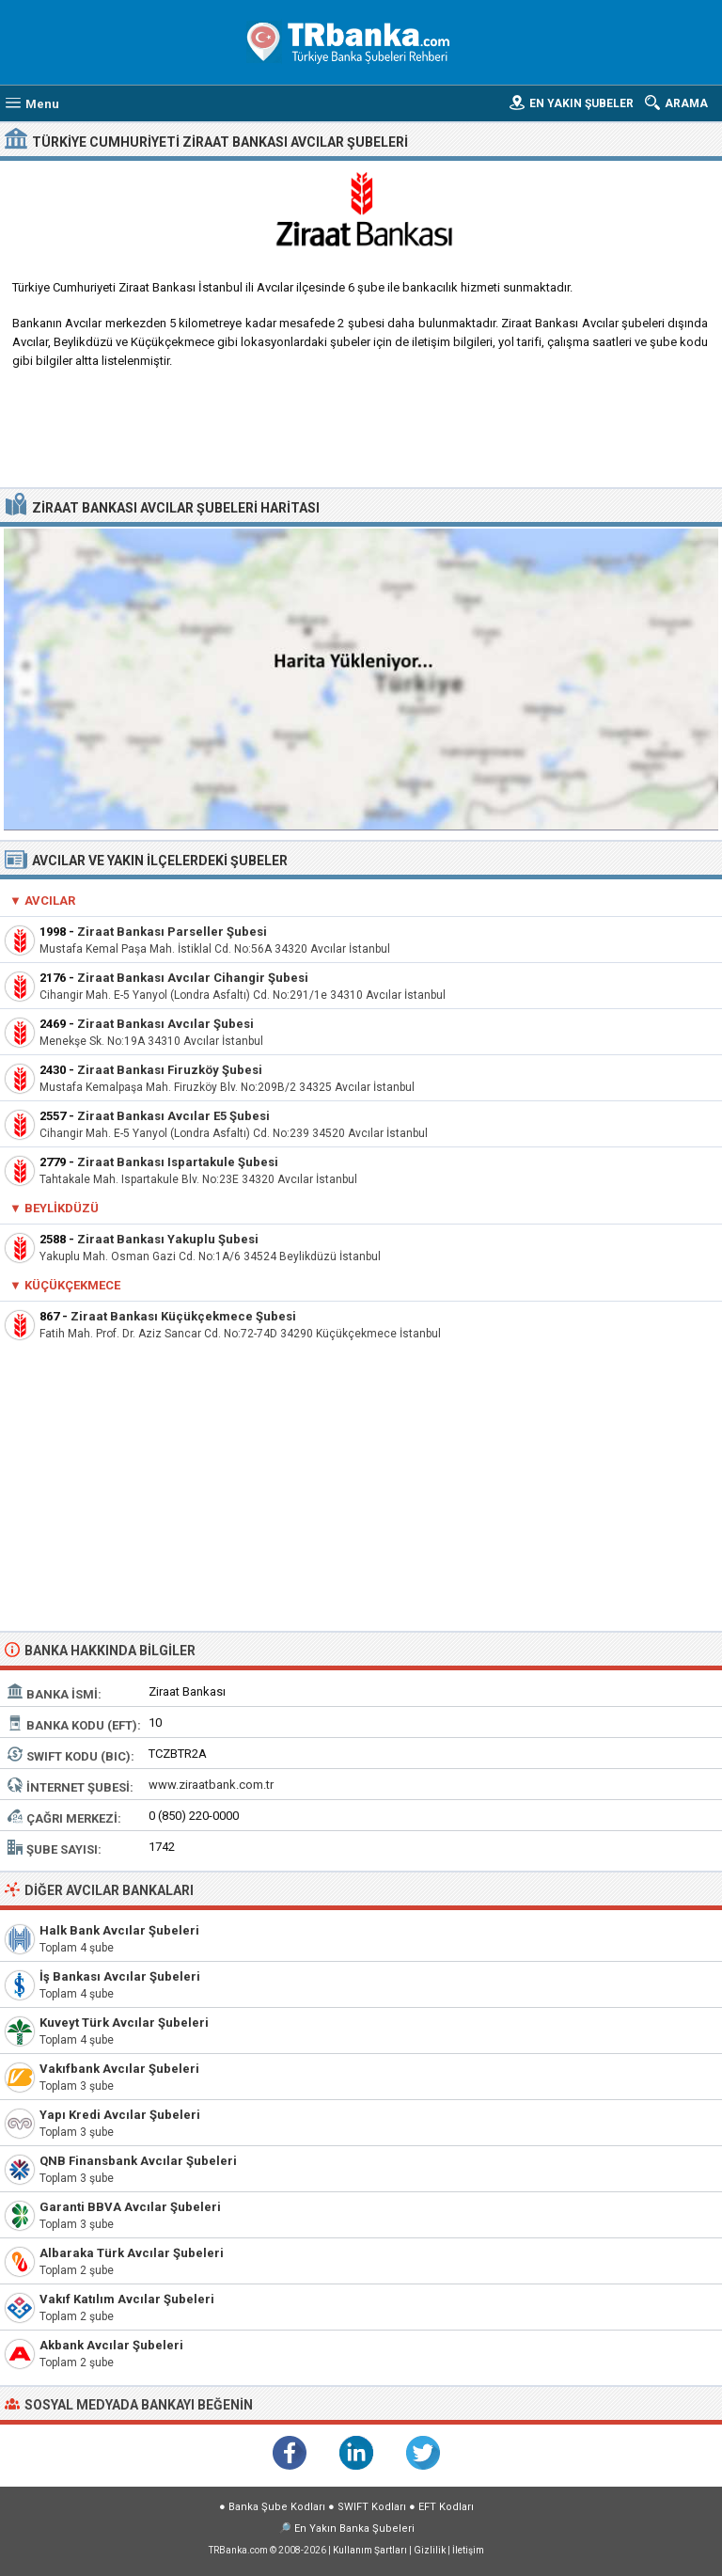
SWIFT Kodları (371, 2507)
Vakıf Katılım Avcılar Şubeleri (126, 2299)
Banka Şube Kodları (276, 2507)
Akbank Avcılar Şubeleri (111, 2345)
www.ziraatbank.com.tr (211, 1785)
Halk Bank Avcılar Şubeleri (119, 1930)
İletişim (468, 2550)
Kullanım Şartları (370, 2550)
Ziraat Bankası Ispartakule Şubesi (177, 1162)
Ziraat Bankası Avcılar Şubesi (165, 1024)
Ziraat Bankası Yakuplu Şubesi (168, 1239)
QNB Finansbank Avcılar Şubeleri (138, 2161)
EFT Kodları (446, 2507)
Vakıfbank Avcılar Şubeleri (119, 2069)
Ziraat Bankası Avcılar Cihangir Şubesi (192, 978)
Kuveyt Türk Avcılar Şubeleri (124, 2022)
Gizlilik (430, 2550)
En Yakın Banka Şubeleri (354, 2528)
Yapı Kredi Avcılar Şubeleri (119, 2115)
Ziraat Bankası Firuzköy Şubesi (169, 1070)
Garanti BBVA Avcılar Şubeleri (130, 2207)
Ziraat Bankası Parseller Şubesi (172, 932)
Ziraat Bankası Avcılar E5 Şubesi (173, 1116)
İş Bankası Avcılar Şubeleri (119, 1976)
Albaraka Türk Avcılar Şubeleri (131, 2253)
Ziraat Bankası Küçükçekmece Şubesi (183, 1316)
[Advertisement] (361, 435)
